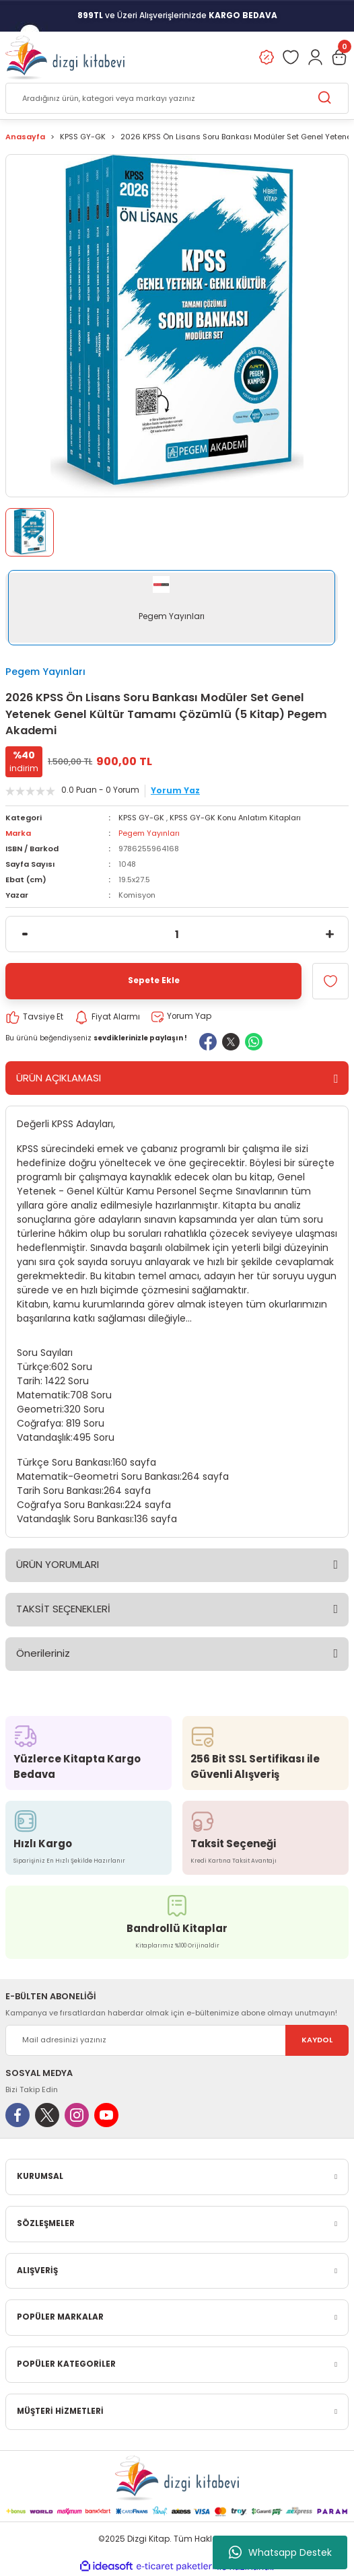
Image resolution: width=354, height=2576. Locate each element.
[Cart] (339, 57)
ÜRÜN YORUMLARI (57, 1564)
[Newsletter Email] (177, 2040)
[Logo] (65, 57)
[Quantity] (177, 934)
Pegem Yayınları (45, 671)
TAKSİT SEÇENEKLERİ (63, 1609)
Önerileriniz (43, 1653)
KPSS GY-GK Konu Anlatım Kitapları (235, 817)
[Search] (177, 98)
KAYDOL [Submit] (317, 2039)
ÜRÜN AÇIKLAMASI (58, 1078)
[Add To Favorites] (330, 981)
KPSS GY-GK (141, 817)
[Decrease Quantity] (24, 934)
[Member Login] (315, 57)
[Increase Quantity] (329, 934)
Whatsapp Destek (280, 2552)
